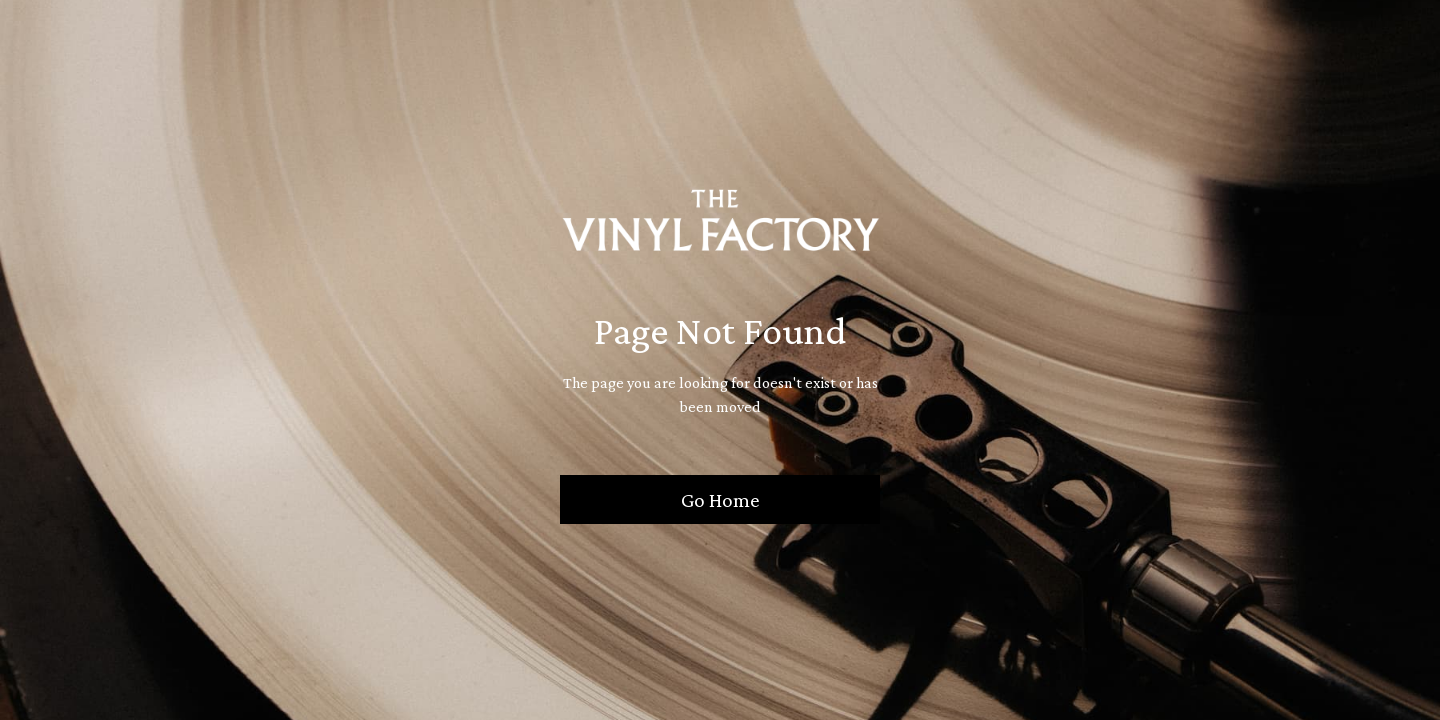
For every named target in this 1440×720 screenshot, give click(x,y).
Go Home (720, 499)
